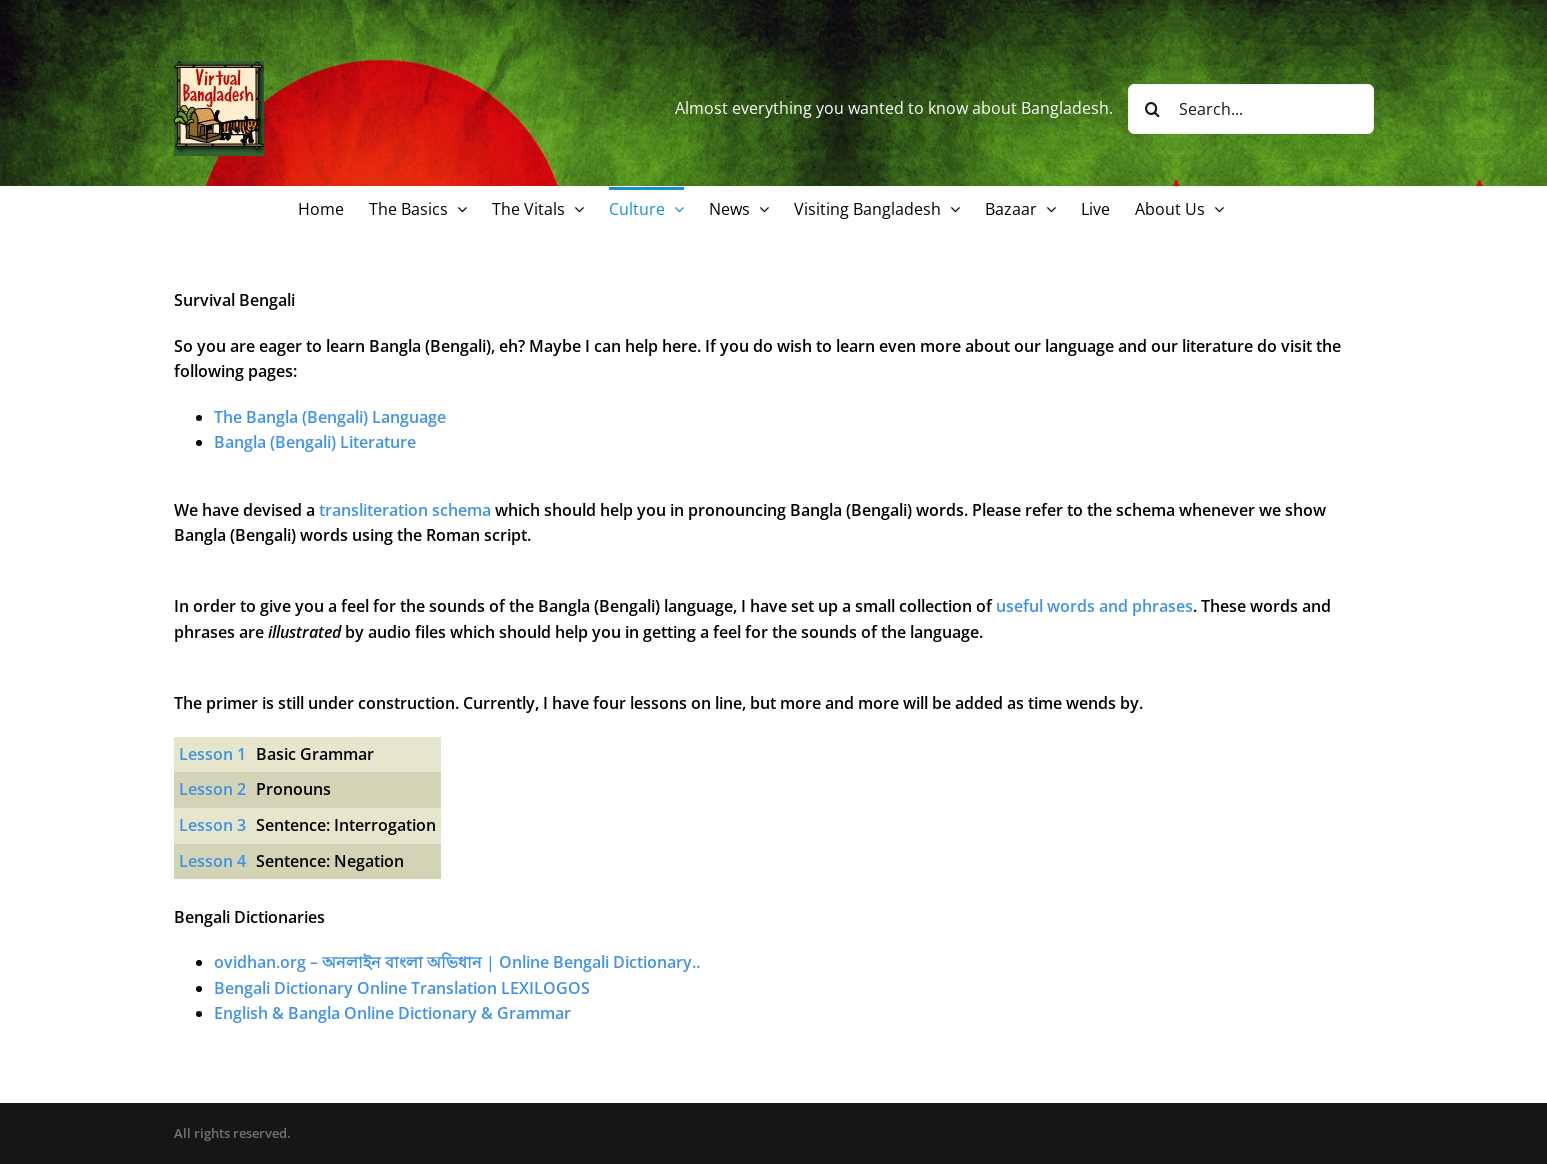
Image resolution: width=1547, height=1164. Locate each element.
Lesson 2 (212, 789)
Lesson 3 (212, 825)
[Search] (1153, 109)
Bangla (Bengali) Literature (315, 442)
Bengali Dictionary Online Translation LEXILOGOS (402, 988)
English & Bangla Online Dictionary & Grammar (392, 1013)
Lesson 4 (212, 861)
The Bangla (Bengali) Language (330, 417)
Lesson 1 (212, 754)
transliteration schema (405, 510)
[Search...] (1251, 109)
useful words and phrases (1094, 606)
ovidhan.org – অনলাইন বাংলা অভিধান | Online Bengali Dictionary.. (457, 962)
